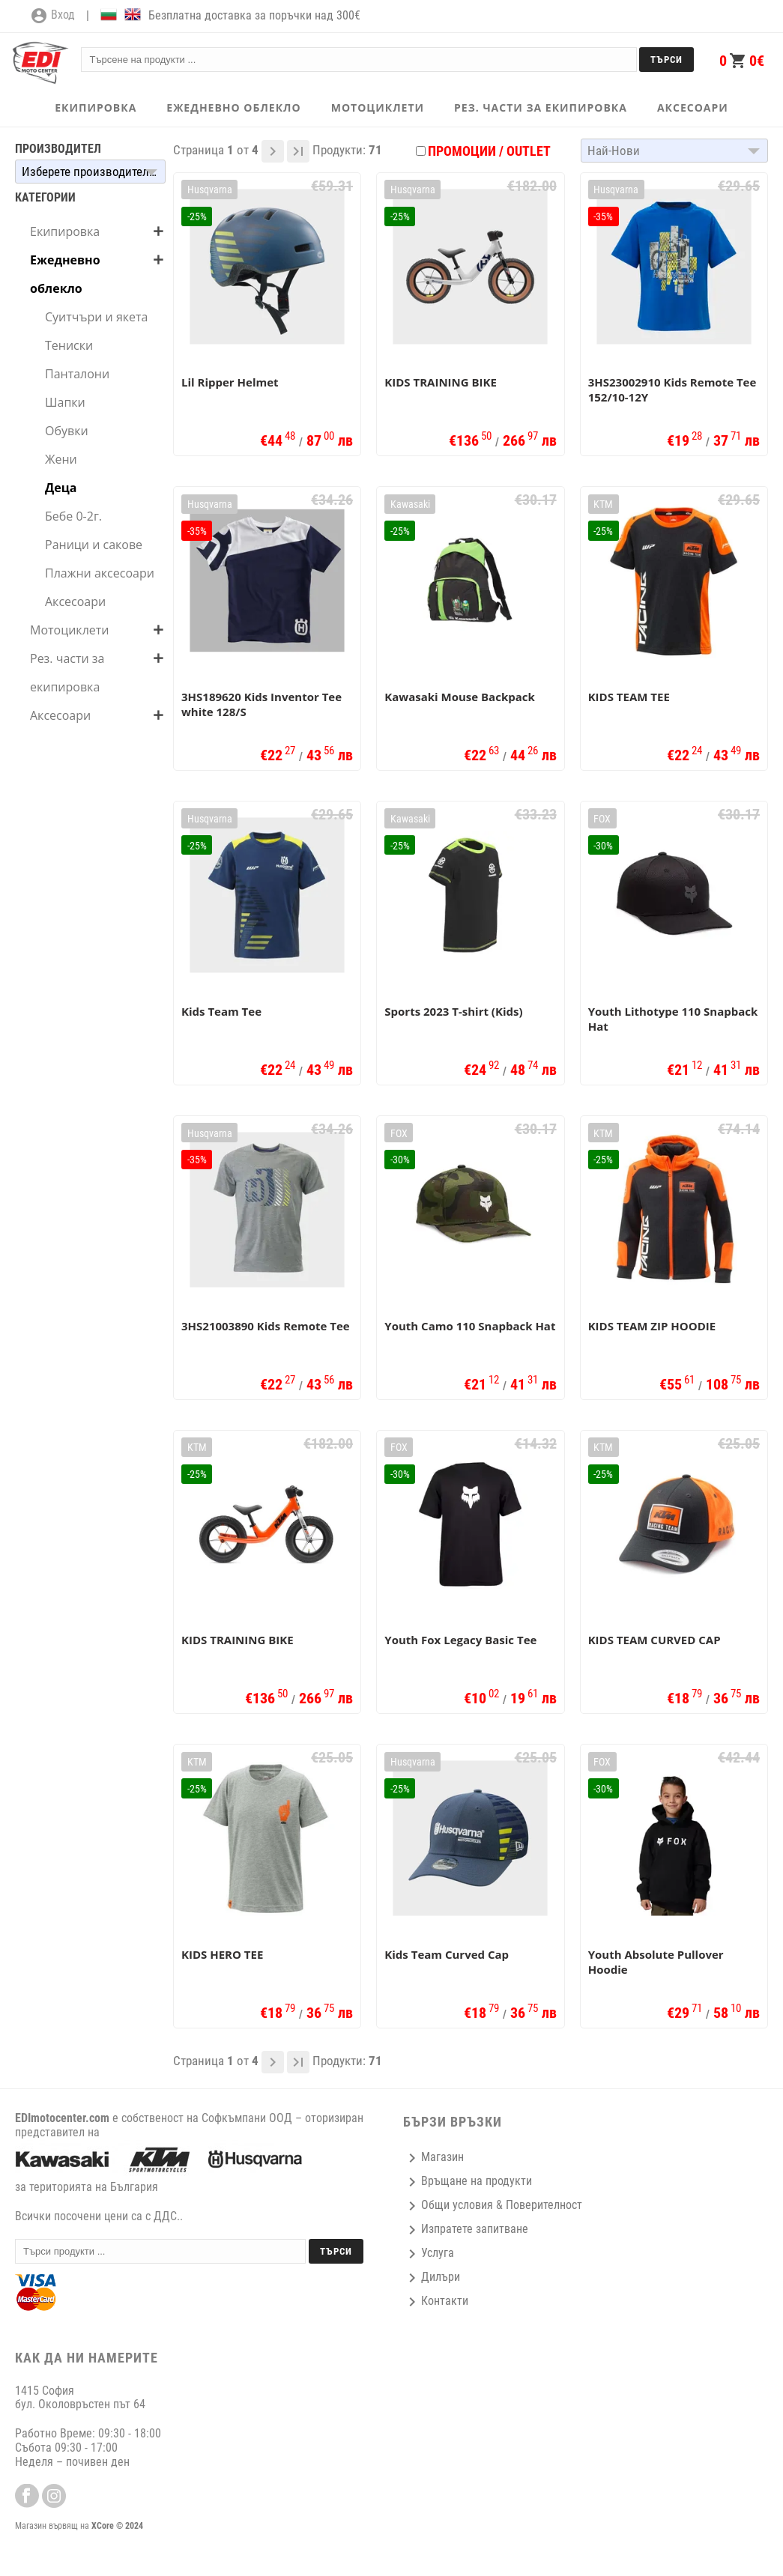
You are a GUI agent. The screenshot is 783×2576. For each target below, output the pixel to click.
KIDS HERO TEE (222, 1954)
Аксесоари (75, 601)
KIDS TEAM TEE (629, 696)
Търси (666, 59)
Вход (52, 16)
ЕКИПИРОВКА (95, 107)
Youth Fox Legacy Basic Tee (460, 1639)
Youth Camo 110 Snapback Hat (469, 1325)
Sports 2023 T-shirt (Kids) (453, 1011)
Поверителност (544, 2205)
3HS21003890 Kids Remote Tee (265, 1325)
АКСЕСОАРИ (692, 107)
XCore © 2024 (117, 2526)
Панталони (77, 374)
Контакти (435, 2301)
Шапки (65, 402)
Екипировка (65, 231)
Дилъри (431, 2277)
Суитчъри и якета (96, 317)
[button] (90, 172)
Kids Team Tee (221, 1011)
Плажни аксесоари (99, 573)
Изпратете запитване (465, 2229)
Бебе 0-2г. (73, 516)
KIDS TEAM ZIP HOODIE (652, 1325)
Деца (60, 487)
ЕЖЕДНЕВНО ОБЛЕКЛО (233, 107)
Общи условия (448, 2205)
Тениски (69, 345)
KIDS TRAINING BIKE (440, 382)
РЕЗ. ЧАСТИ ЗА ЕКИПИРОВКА (540, 107)
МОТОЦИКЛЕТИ (377, 107)
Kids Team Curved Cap (446, 1954)
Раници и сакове (93, 544)
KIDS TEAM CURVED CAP (654, 1639)
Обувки (66, 430)
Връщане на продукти (467, 2181)
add (158, 231)
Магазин (433, 2157)
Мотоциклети (69, 630)
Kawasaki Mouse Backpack (459, 696)
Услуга (428, 2253)
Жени (61, 459)
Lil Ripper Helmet (230, 382)
